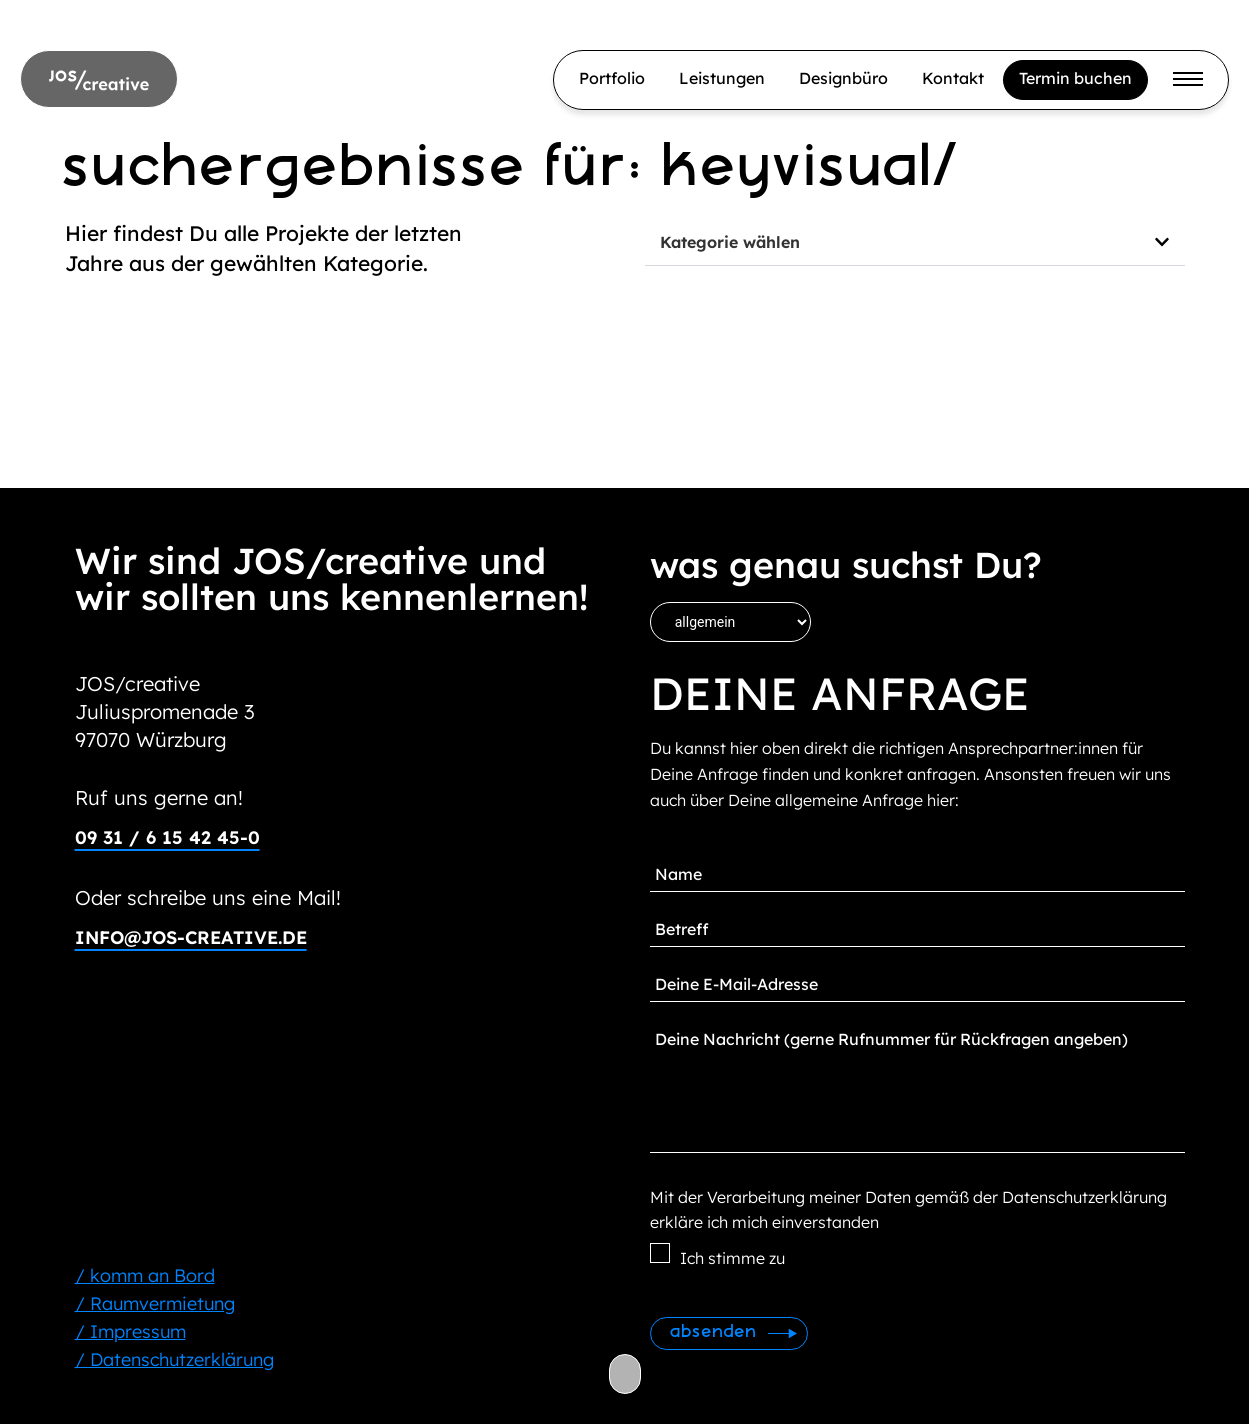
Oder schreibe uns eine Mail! (208, 897)
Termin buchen (1075, 78)
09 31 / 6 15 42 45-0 (167, 837)
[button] (915, 242)
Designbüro (843, 78)
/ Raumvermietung (155, 1303)
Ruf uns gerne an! (159, 797)
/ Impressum (130, 1331)
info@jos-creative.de (191, 937)
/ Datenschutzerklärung (174, 1359)
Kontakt (953, 78)
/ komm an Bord (145, 1275)
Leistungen (722, 78)
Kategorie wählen (730, 242)
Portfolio (612, 78)
